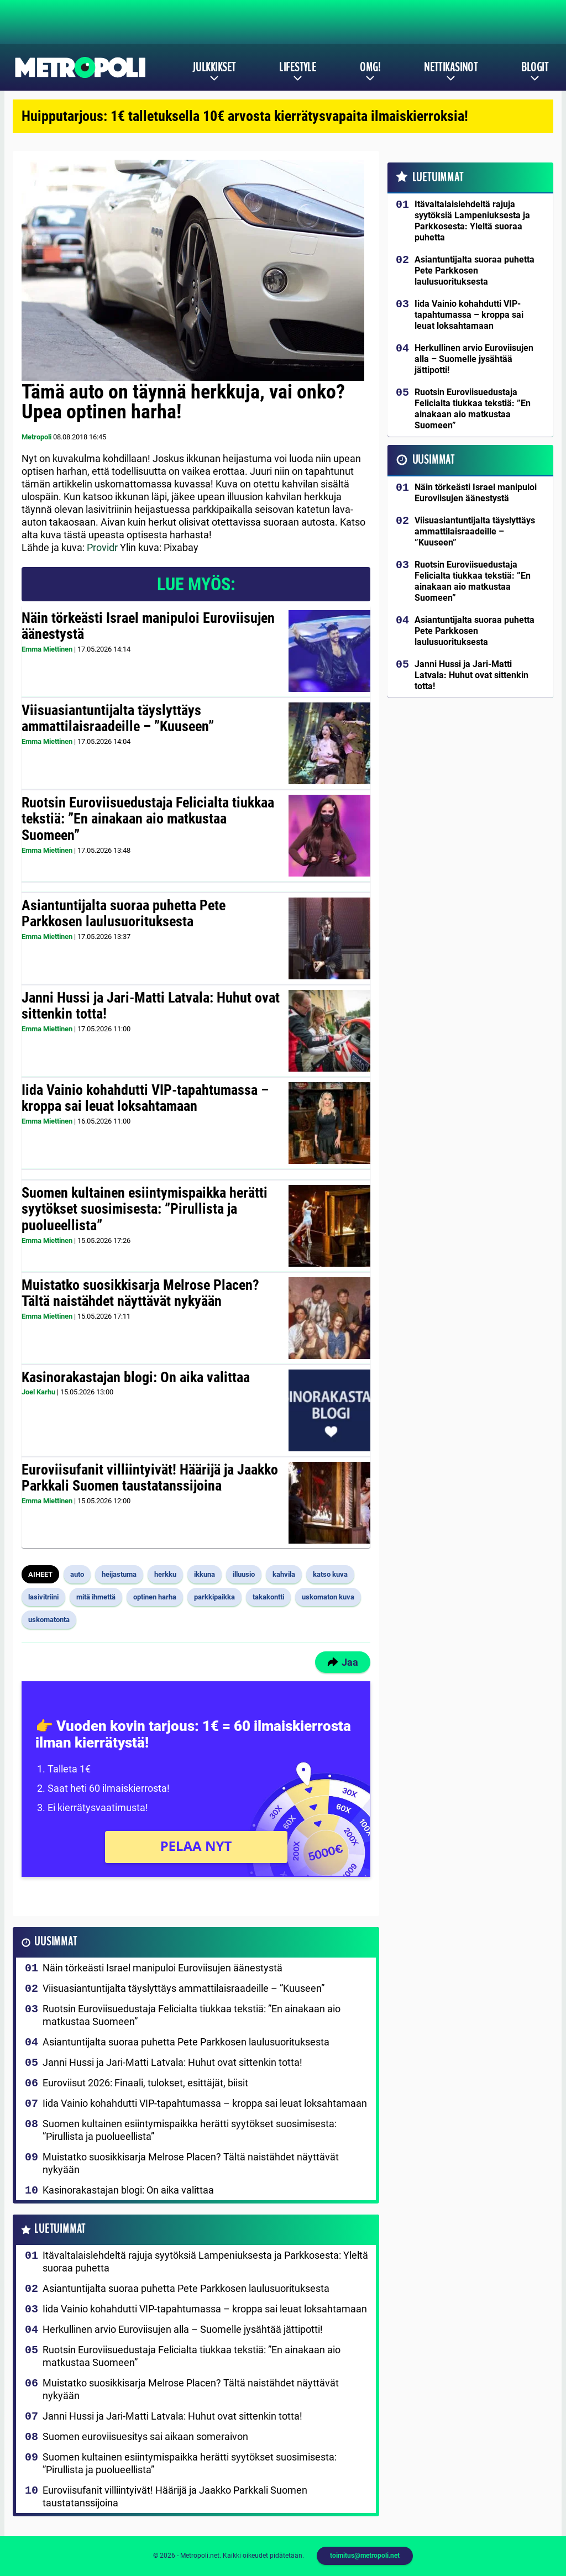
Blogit (534, 67)
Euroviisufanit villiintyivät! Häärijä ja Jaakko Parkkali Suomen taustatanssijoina (150, 1477)
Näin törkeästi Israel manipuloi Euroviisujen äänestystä (148, 626)
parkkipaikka (214, 1597)
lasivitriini (43, 1597)
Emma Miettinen (47, 649)
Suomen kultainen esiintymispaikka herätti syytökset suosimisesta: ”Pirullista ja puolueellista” (145, 1209)
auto (77, 1574)
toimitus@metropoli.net (365, 2555)
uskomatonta (49, 1619)
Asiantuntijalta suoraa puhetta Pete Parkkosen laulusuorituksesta (124, 913)
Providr (102, 547)
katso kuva (330, 1574)
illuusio (244, 1574)
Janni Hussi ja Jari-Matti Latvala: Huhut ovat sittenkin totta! (151, 1005)
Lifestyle (297, 67)
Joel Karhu (38, 1392)
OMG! (370, 67)
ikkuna (204, 1574)
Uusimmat (55, 1941)
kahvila (283, 1574)
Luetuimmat (60, 2229)
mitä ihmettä (96, 1597)
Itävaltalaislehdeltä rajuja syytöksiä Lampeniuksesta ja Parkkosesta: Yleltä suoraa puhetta (205, 2261)
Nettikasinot (451, 67)
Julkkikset (213, 67)
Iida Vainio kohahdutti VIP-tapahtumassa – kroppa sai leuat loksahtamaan (145, 1098)
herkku (165, 1574)
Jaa (342, 1662)
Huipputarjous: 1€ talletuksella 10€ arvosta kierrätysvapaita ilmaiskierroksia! (245, 116)
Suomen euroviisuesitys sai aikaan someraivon (145, 2436)
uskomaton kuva (328, 1597)
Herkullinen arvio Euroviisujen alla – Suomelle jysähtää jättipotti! (183, 2329)
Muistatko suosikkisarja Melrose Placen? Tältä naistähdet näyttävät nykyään (140, 1293)
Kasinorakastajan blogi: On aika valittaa (136, 1377)
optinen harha (154, 1597)
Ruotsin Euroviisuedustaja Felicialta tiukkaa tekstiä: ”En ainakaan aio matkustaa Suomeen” (148, 819)
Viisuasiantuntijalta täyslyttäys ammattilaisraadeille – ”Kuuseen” (118, 718)
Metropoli (36, 437)
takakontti (268, 1597)
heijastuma (119, 1574)
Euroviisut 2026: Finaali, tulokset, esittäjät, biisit (145, 2083)
